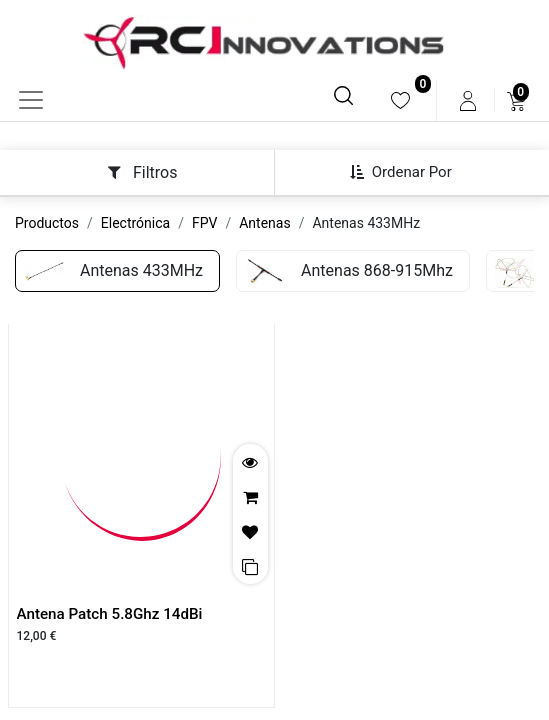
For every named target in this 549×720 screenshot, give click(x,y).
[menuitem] (400, 100)
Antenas (264, 223)
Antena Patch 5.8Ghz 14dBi (110, 614)
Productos (47, 223)
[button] (408, 172)
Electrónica (135, 223)
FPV (204, 223)
